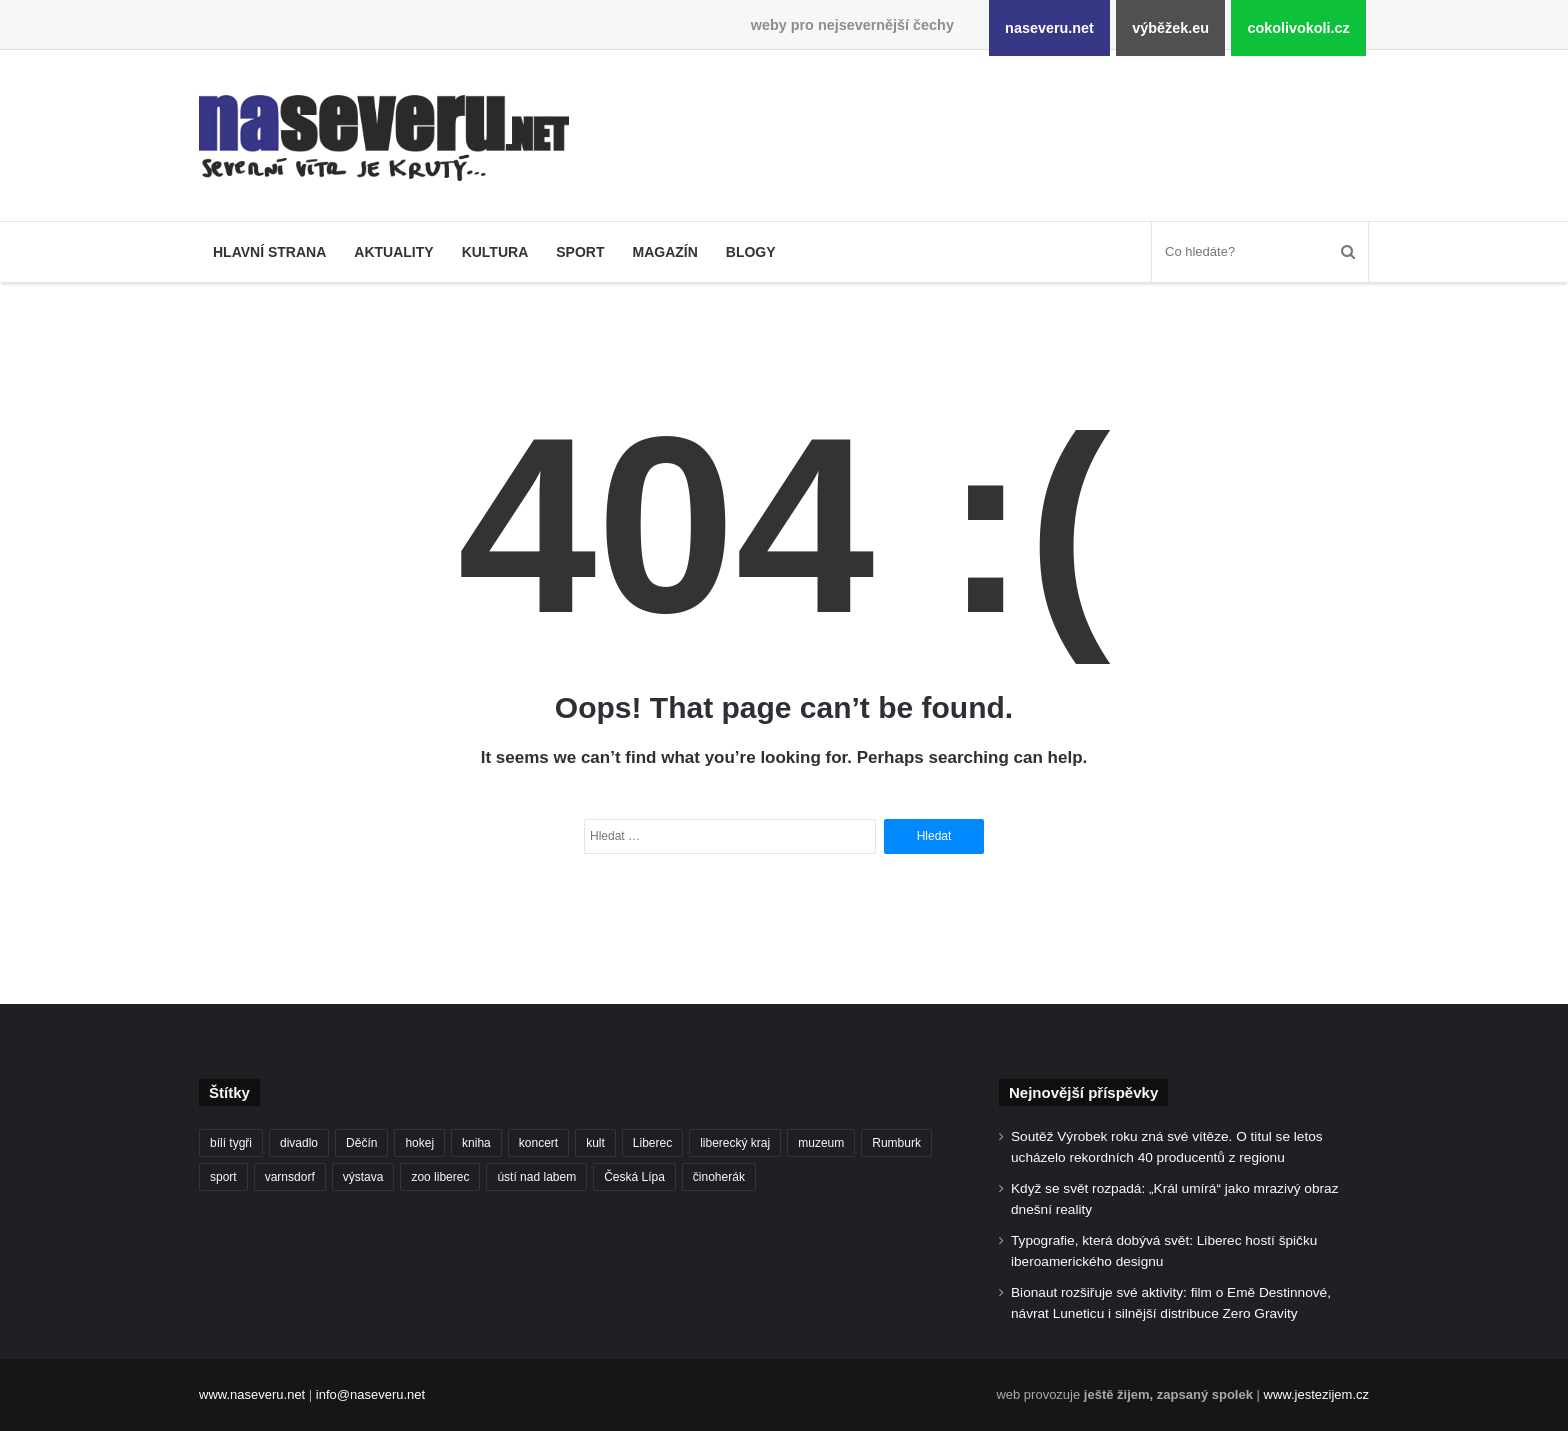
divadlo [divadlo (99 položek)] (299, 1143)
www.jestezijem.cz (1316, 1394)
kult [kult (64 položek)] (595, 1143)
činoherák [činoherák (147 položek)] (719, 1177)
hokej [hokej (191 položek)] (419, 1143)
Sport (580, 252)
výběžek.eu (1170, 28)
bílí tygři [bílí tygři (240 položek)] (231, 1143)
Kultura (495, 252)
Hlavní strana (269, 252)
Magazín (664, 252)
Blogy (751, 252)
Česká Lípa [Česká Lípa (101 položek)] (634, 1177)
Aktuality (393, 252)
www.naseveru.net (252, 1394)
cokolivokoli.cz (1298, 28)
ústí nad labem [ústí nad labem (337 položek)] (536, 1177)
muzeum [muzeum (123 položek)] (821, 1143)
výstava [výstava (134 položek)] (363, 1177)
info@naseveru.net (370, 1394)
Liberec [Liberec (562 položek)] (652, 1143)
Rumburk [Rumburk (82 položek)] (896, 1143)
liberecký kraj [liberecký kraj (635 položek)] (735, 1143)
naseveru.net (1049, 28)
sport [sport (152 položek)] (223, 1177)
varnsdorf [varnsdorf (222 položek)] (290, 1177)
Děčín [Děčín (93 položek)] (361, 1143)
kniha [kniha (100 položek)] (476, 1143)
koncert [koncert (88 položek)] (538, 1143)
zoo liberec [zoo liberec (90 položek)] (440, 1177)
